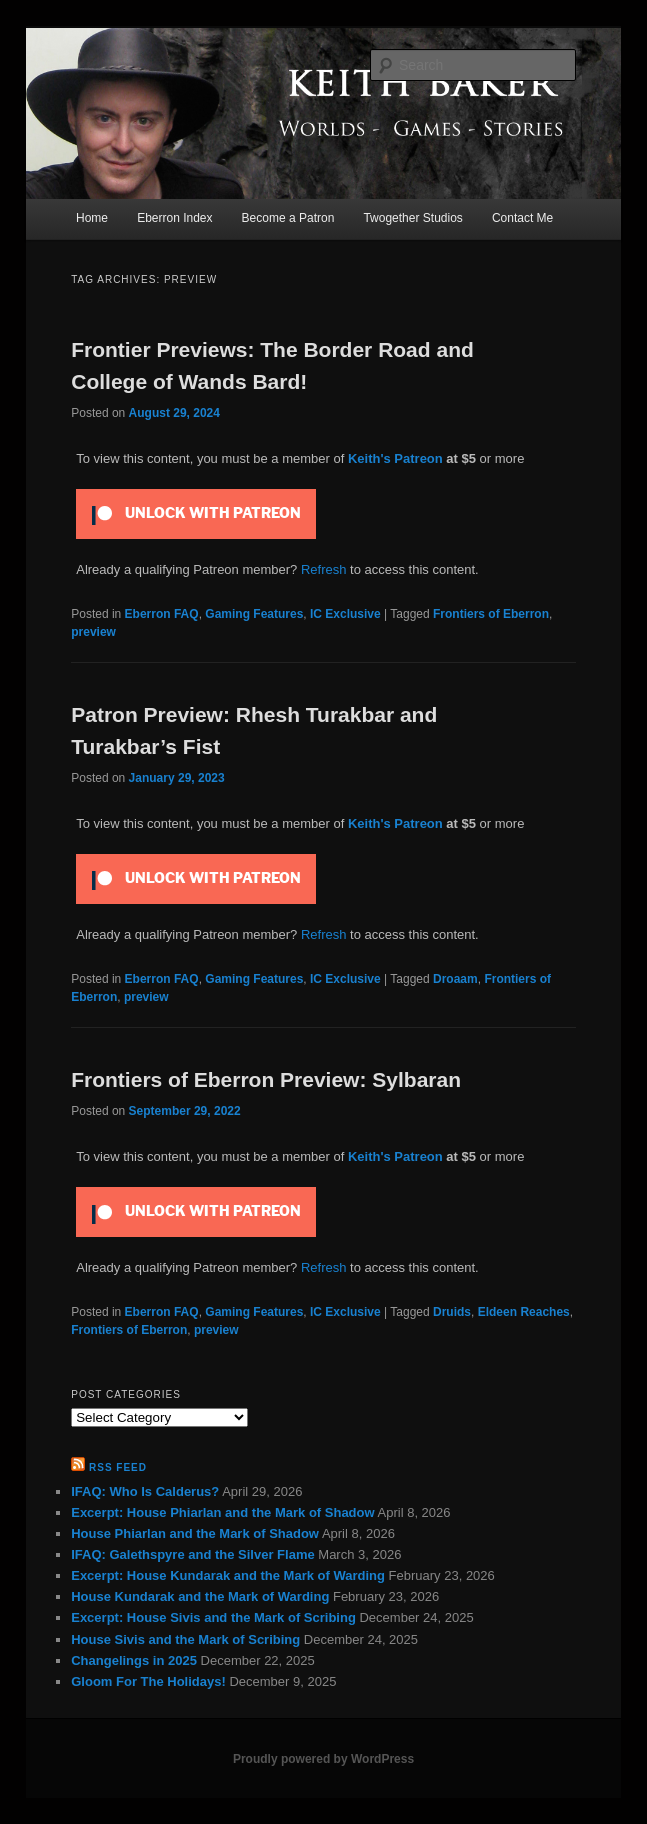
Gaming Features (254, 614)
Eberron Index (174, 218)
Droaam (455, 979)
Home (92, 218)
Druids (452, 1312)
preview (93, 632)
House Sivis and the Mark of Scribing (185, 1639)
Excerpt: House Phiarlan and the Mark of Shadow (222, 1512)
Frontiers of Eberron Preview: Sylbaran (266, 1079)
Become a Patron (288, 218)
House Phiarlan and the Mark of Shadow (195, 1533)
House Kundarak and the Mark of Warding (200, 1596)
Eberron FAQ (162, 614)
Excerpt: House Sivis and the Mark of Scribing (213, 1617)
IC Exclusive (345, 614)
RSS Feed (118, 1467)
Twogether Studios (412, 218)
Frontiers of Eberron (491, 614)
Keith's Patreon (395, 458)
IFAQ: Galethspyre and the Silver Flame (192, 1554)
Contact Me (522, 218)
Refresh (324, 569)
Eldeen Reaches (524, 1312)
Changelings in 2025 (134, 1660)
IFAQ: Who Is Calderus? (145, 1491)
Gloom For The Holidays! (148, 1681)
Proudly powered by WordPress (323, 1759)
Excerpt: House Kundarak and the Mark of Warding (228, 1575)
